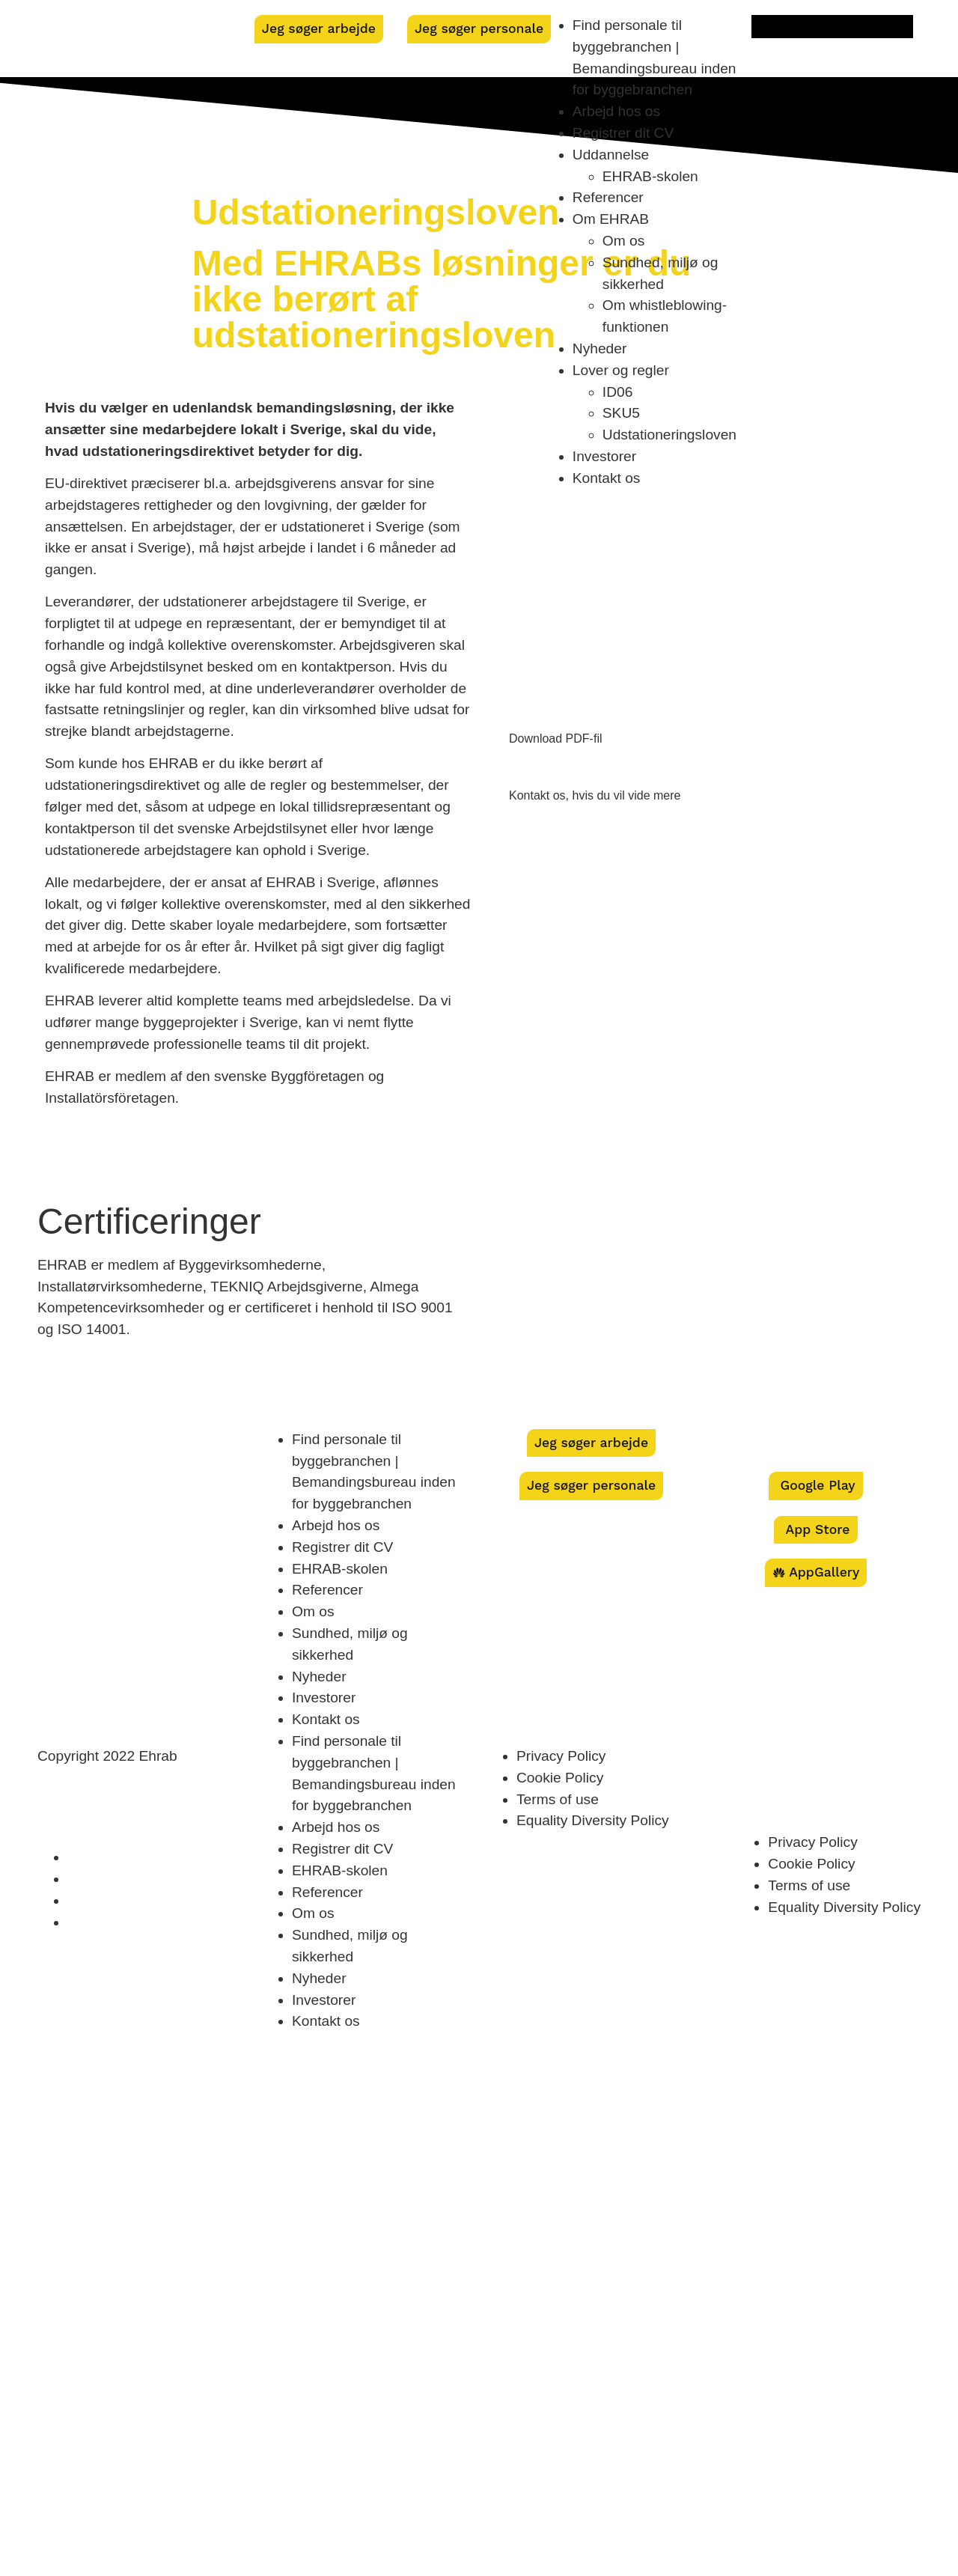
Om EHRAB (611, 219)
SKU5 (621, 413)
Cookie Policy (559, 1777)
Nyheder (600, 348)
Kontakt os (607, 478)
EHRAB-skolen (650, 176)
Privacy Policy (560, 1756)
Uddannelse (611, 154)
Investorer (604, 456)
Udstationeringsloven (669, 434)
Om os (623, 241)
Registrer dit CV (623, 133)
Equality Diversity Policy (592, 1820)
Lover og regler (621, 370)
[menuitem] (832, 26)
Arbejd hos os (616, 111)
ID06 (617, 392)
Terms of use (557, 1799)
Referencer (608, 197)
